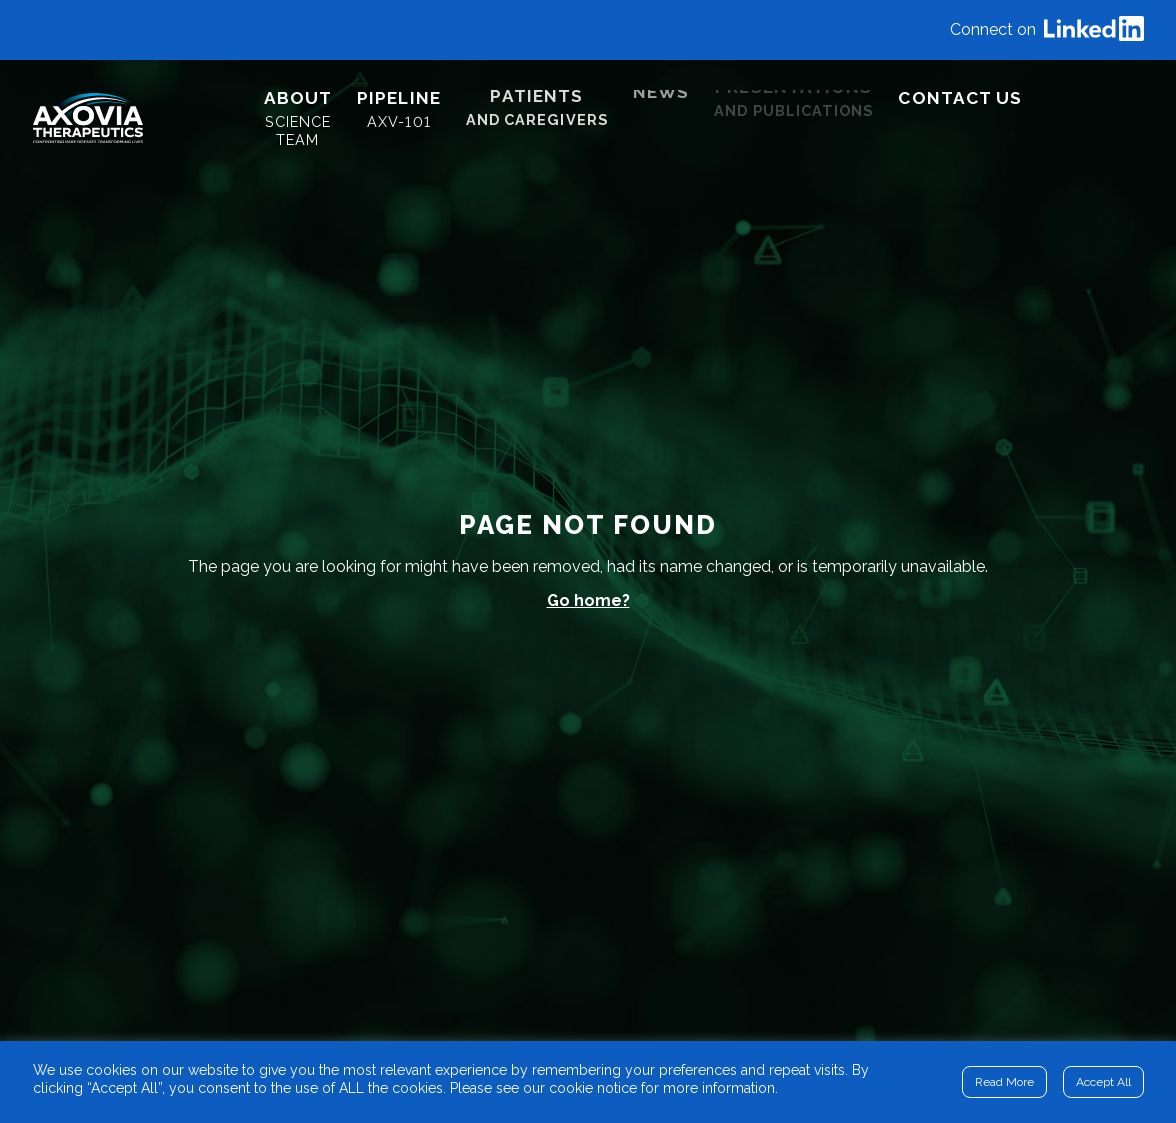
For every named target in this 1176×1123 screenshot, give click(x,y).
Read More (1004, 1082)
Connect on (1047, 30)
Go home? (588, 600)
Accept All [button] (1103, 1082)
